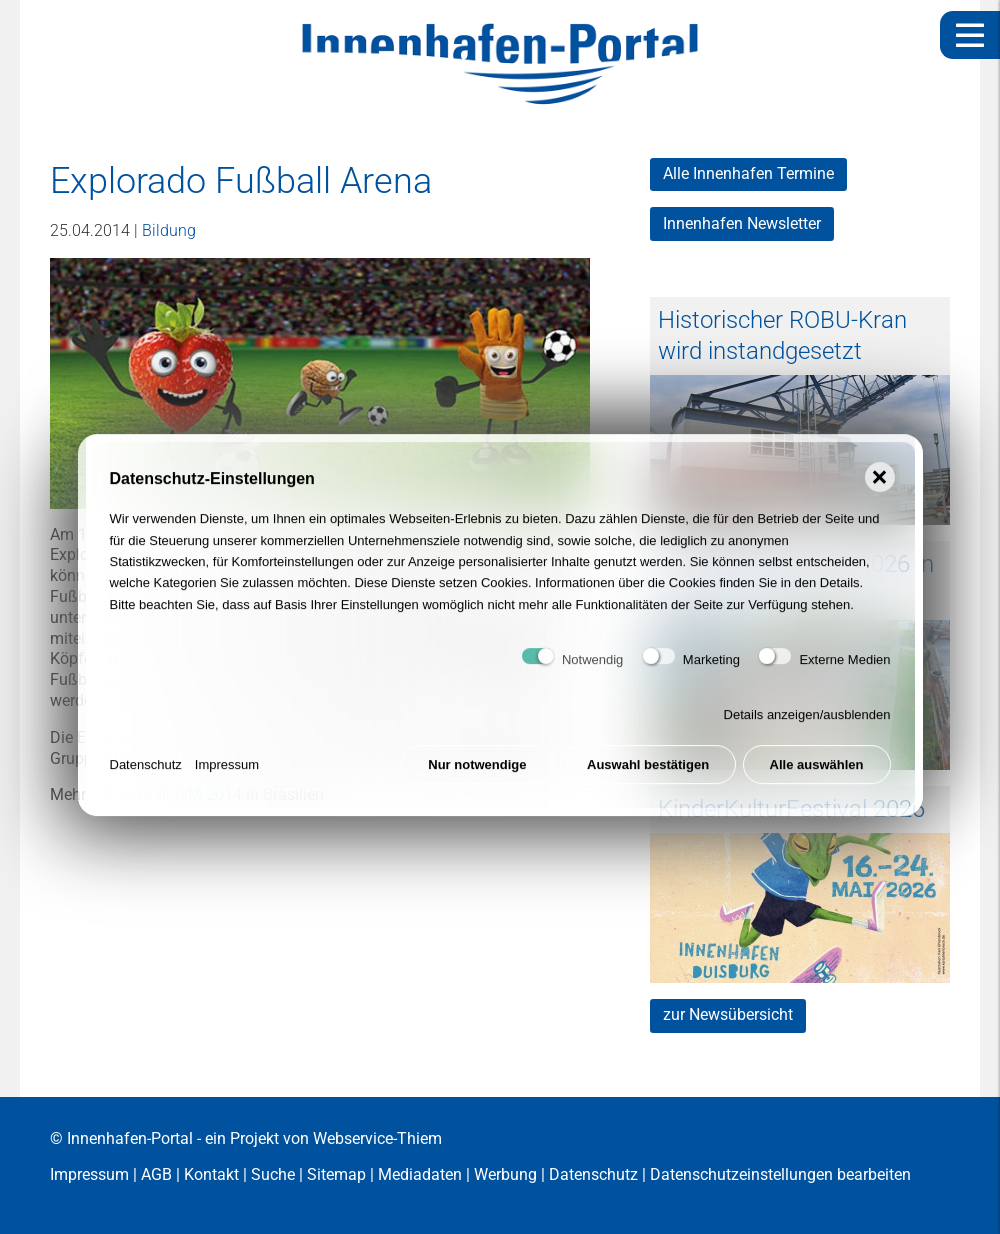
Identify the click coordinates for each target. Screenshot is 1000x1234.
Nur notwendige (477, 772)
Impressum (227, 772)
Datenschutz (146, 772)
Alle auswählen (817, 772)
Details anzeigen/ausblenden (807, 722)
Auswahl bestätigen (648, 772)
